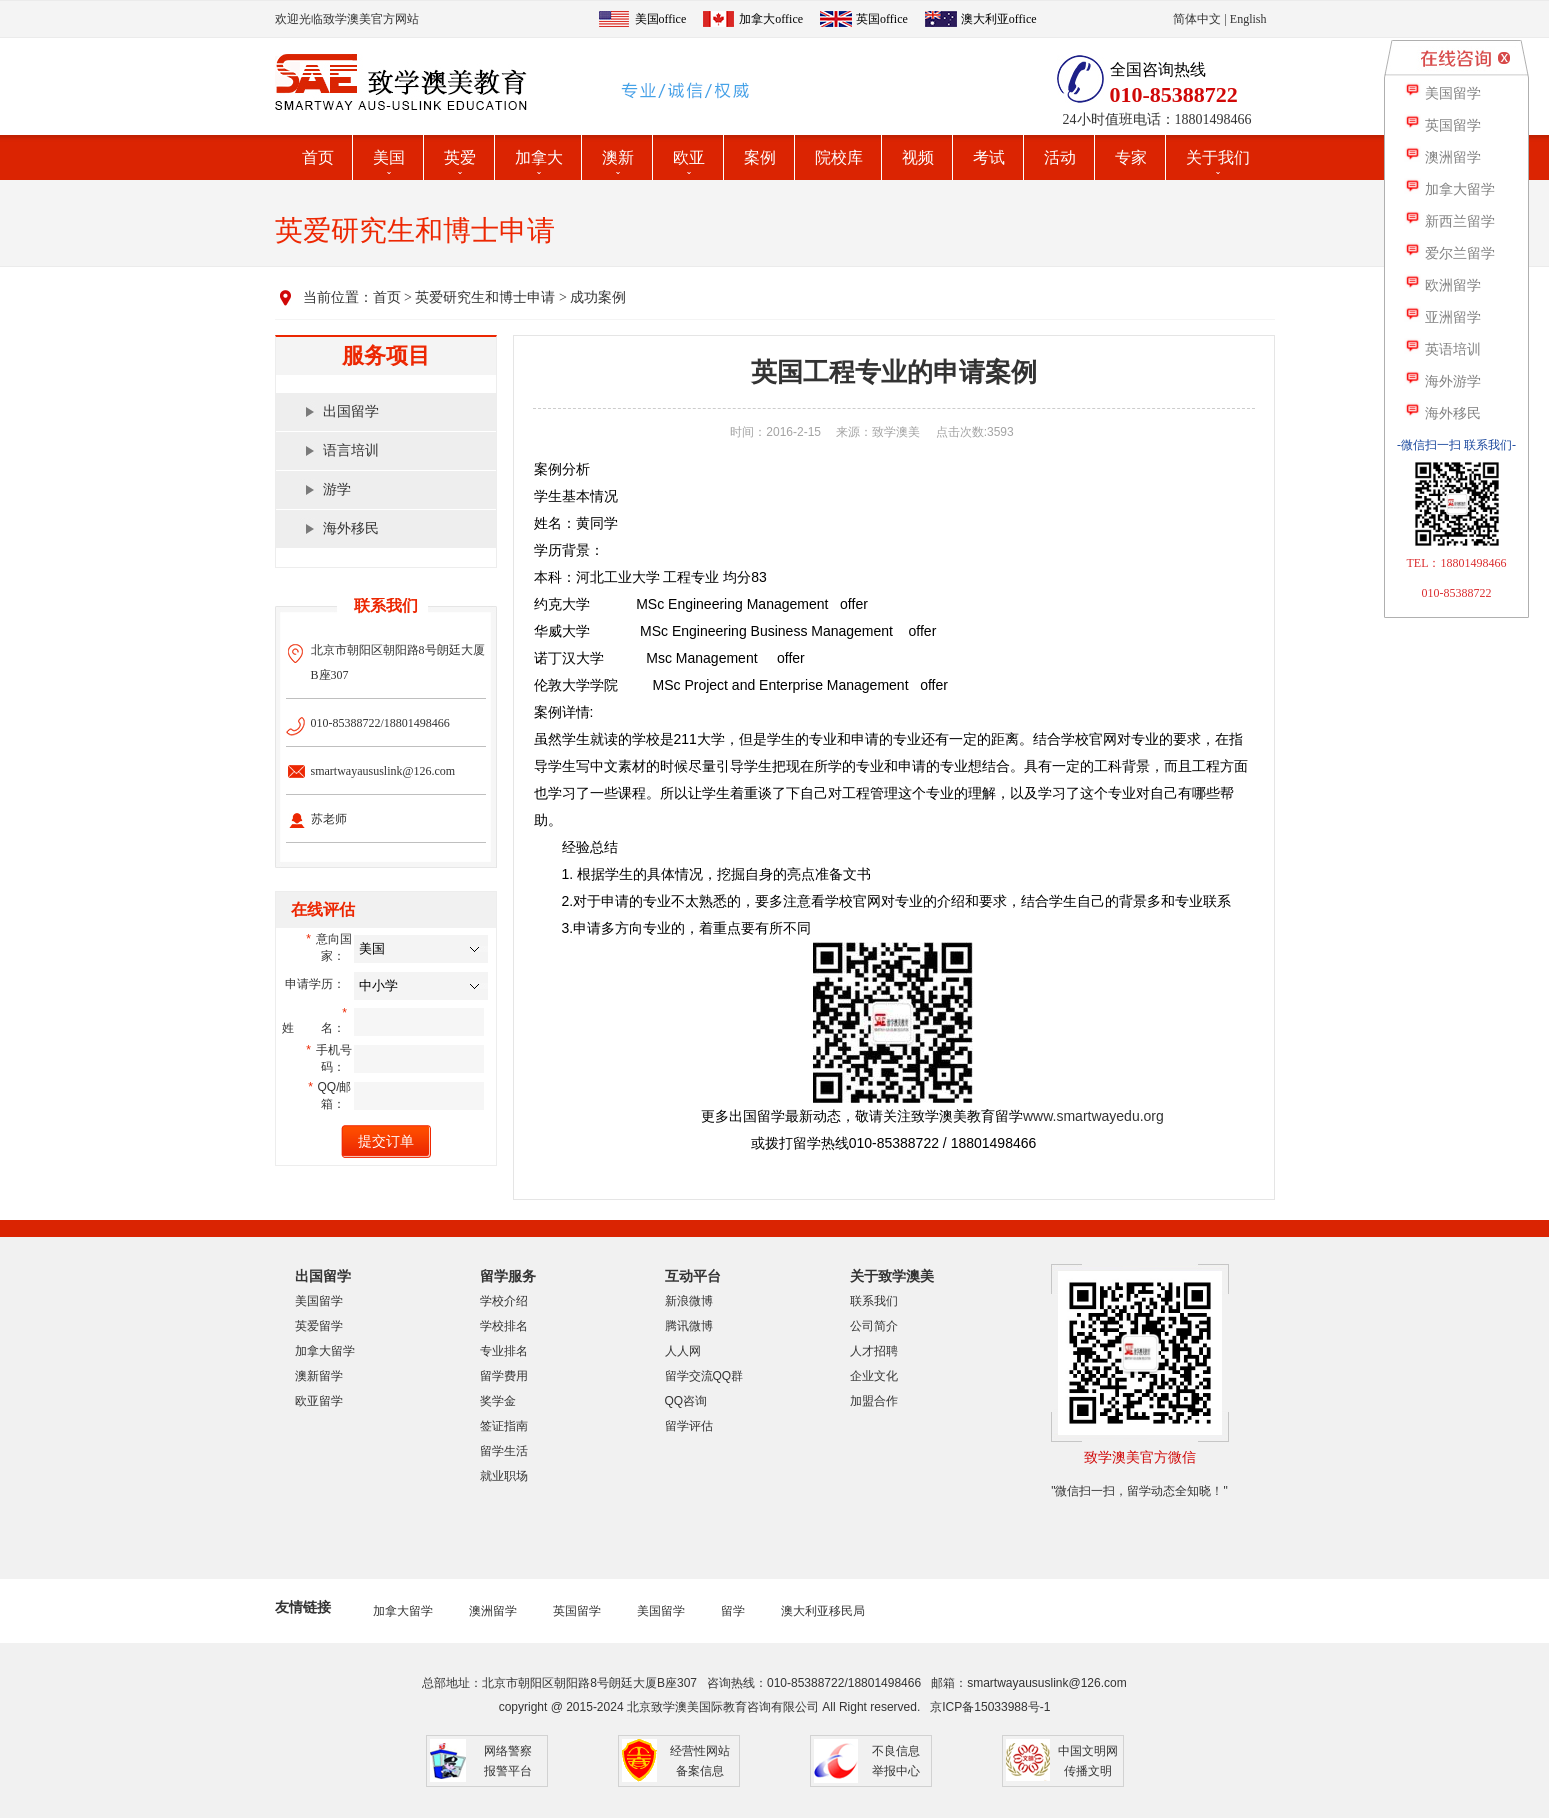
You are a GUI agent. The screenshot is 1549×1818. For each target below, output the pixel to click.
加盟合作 (874, 1401)
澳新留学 (319, 1376)
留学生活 (504, 1451)
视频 (918, 157)
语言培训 (351, 450)
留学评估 (689, 1426)
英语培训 (1442, 349)
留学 (733, 1611)
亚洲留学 (1442, 317)
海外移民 (351, 528)
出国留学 (351, 411)
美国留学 (319, 1301)
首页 (318, 157)
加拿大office (771, 19)
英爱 (460, 157)
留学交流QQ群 (704, 1376)
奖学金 (498, 1401)
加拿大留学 (325, 1351)
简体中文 (1197, 19)
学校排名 (504, 1326)
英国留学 (577, 1611)
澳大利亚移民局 (823, 1611)
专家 (1131, 157)
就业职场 (504, 1476)
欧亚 (689, 157)
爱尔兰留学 (1449, 253)
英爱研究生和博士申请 (485, 297)
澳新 (618, 157)
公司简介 (874, 1326)
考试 (989, 157)
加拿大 (539, 157)
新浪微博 (689, 1301)
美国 (389, 157)
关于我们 (1218, 157)
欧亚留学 (319, 1401)
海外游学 (1442, 381)
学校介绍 (504, 1301)
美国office (661, 19)
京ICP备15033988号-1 (990, 1707)
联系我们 (874, 1301)
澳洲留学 (493, 1611)
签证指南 (504, 1426)
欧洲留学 (1442, 285)
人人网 (683, 1351)
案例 (760, 157)
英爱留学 (319, 1326)
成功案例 (598, 297)
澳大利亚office (999, 19)
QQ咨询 (686, 1401)
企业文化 (874, 1376)
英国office (882, 19)
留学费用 (504, 1376)
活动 (1060, 157)
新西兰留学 (1449, 221)
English (1248, 19)
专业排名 (504, 1351)
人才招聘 (874, 1351)
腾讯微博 (689, 1326)
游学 (337, 489)
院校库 (839, 157)
